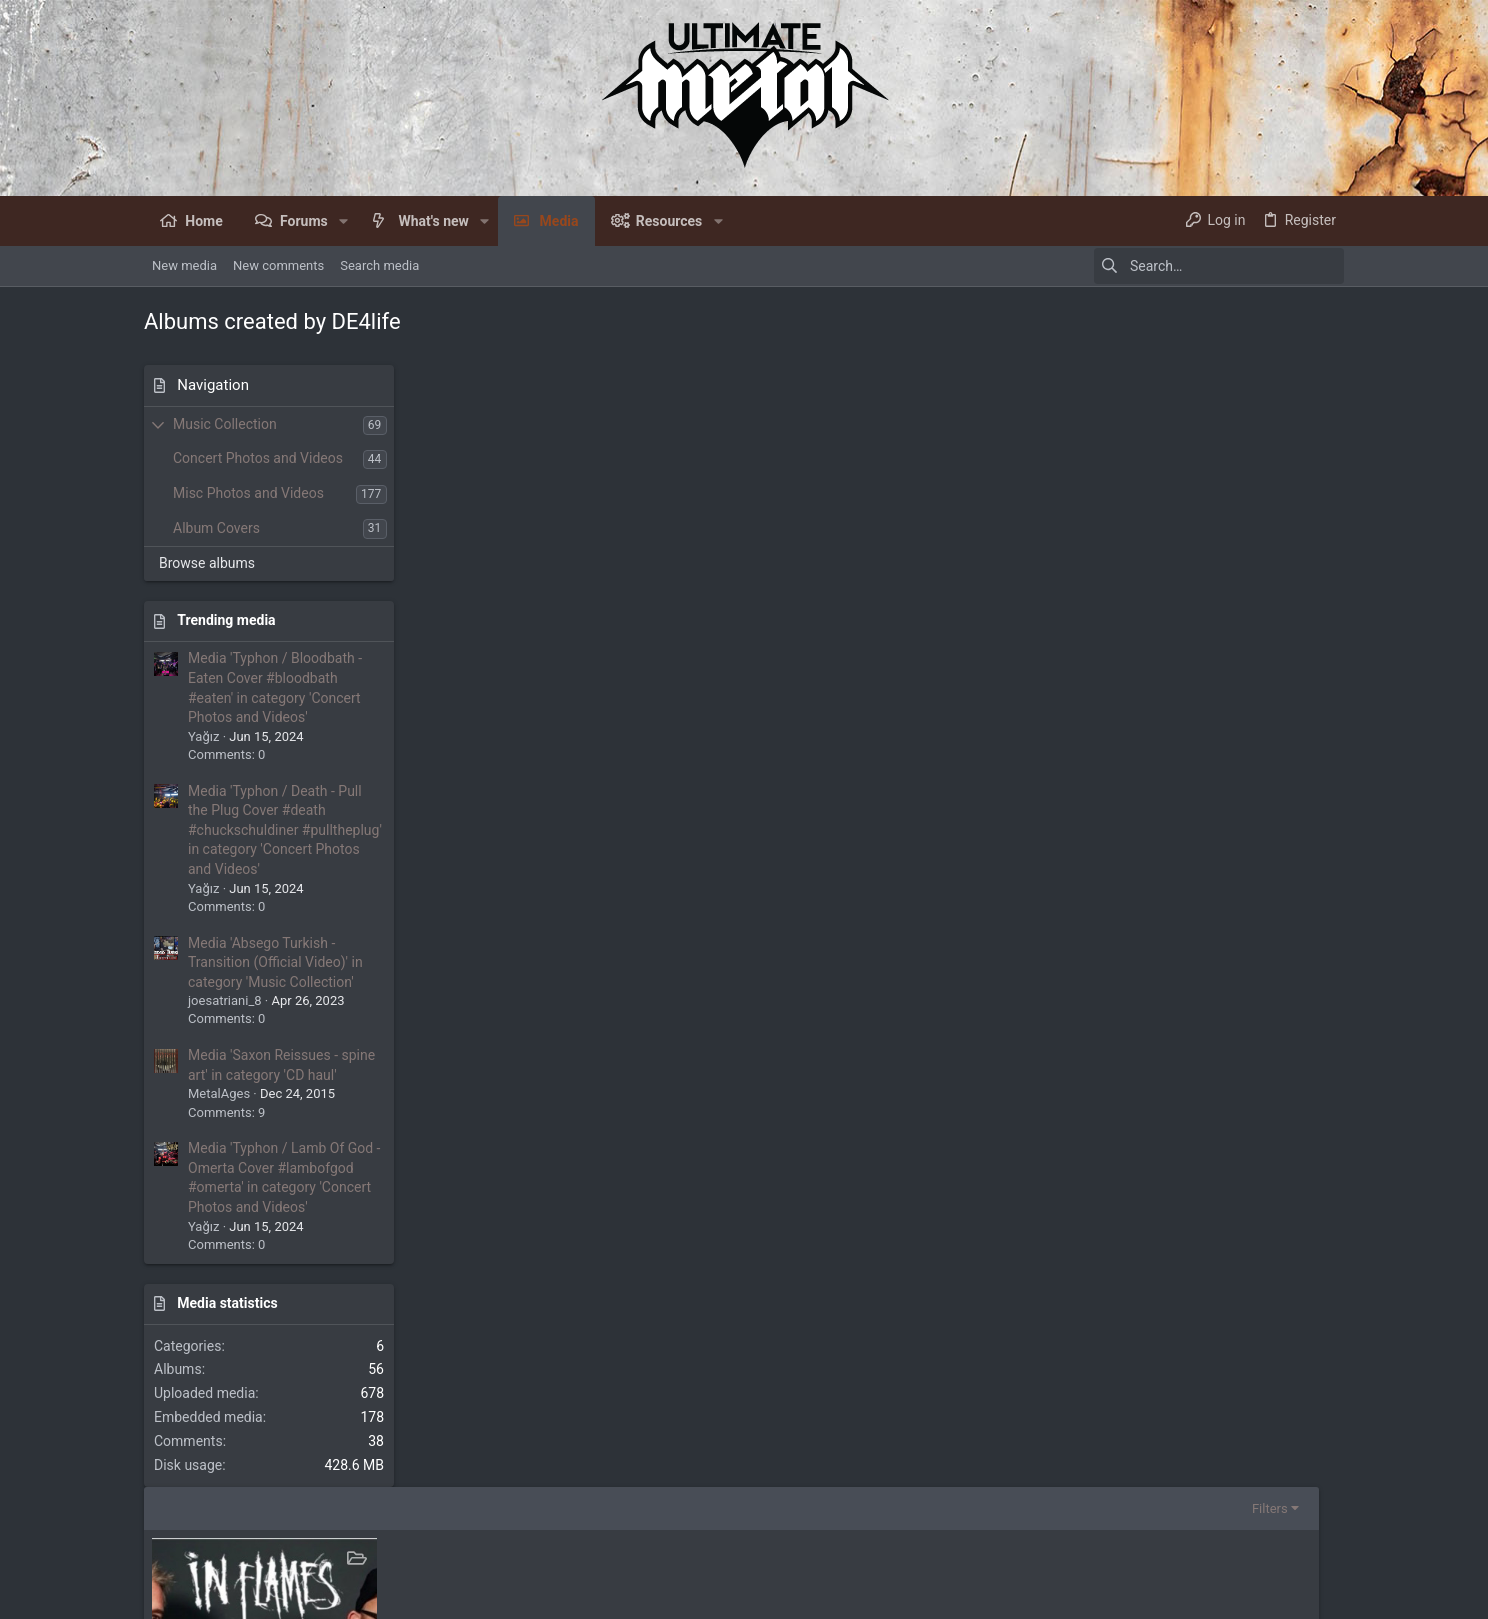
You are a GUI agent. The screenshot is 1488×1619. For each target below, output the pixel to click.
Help (1225, 1531)
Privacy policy (1160, 1531)
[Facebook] (1335, 1589)
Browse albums (207, 563)
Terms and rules (1062, 1531)
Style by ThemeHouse (566, 1588)
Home (1268, 1531)
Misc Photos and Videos (248, 493)
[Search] (1219, 266)
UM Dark (220, 1531)
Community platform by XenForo (319, 1588)
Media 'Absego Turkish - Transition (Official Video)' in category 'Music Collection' (275, 962)
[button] (343, 221)
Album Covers (216, 528)
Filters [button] (1295, 386)
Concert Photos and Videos (258, 458)
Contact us (973, 1531)
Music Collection (225, 424)
